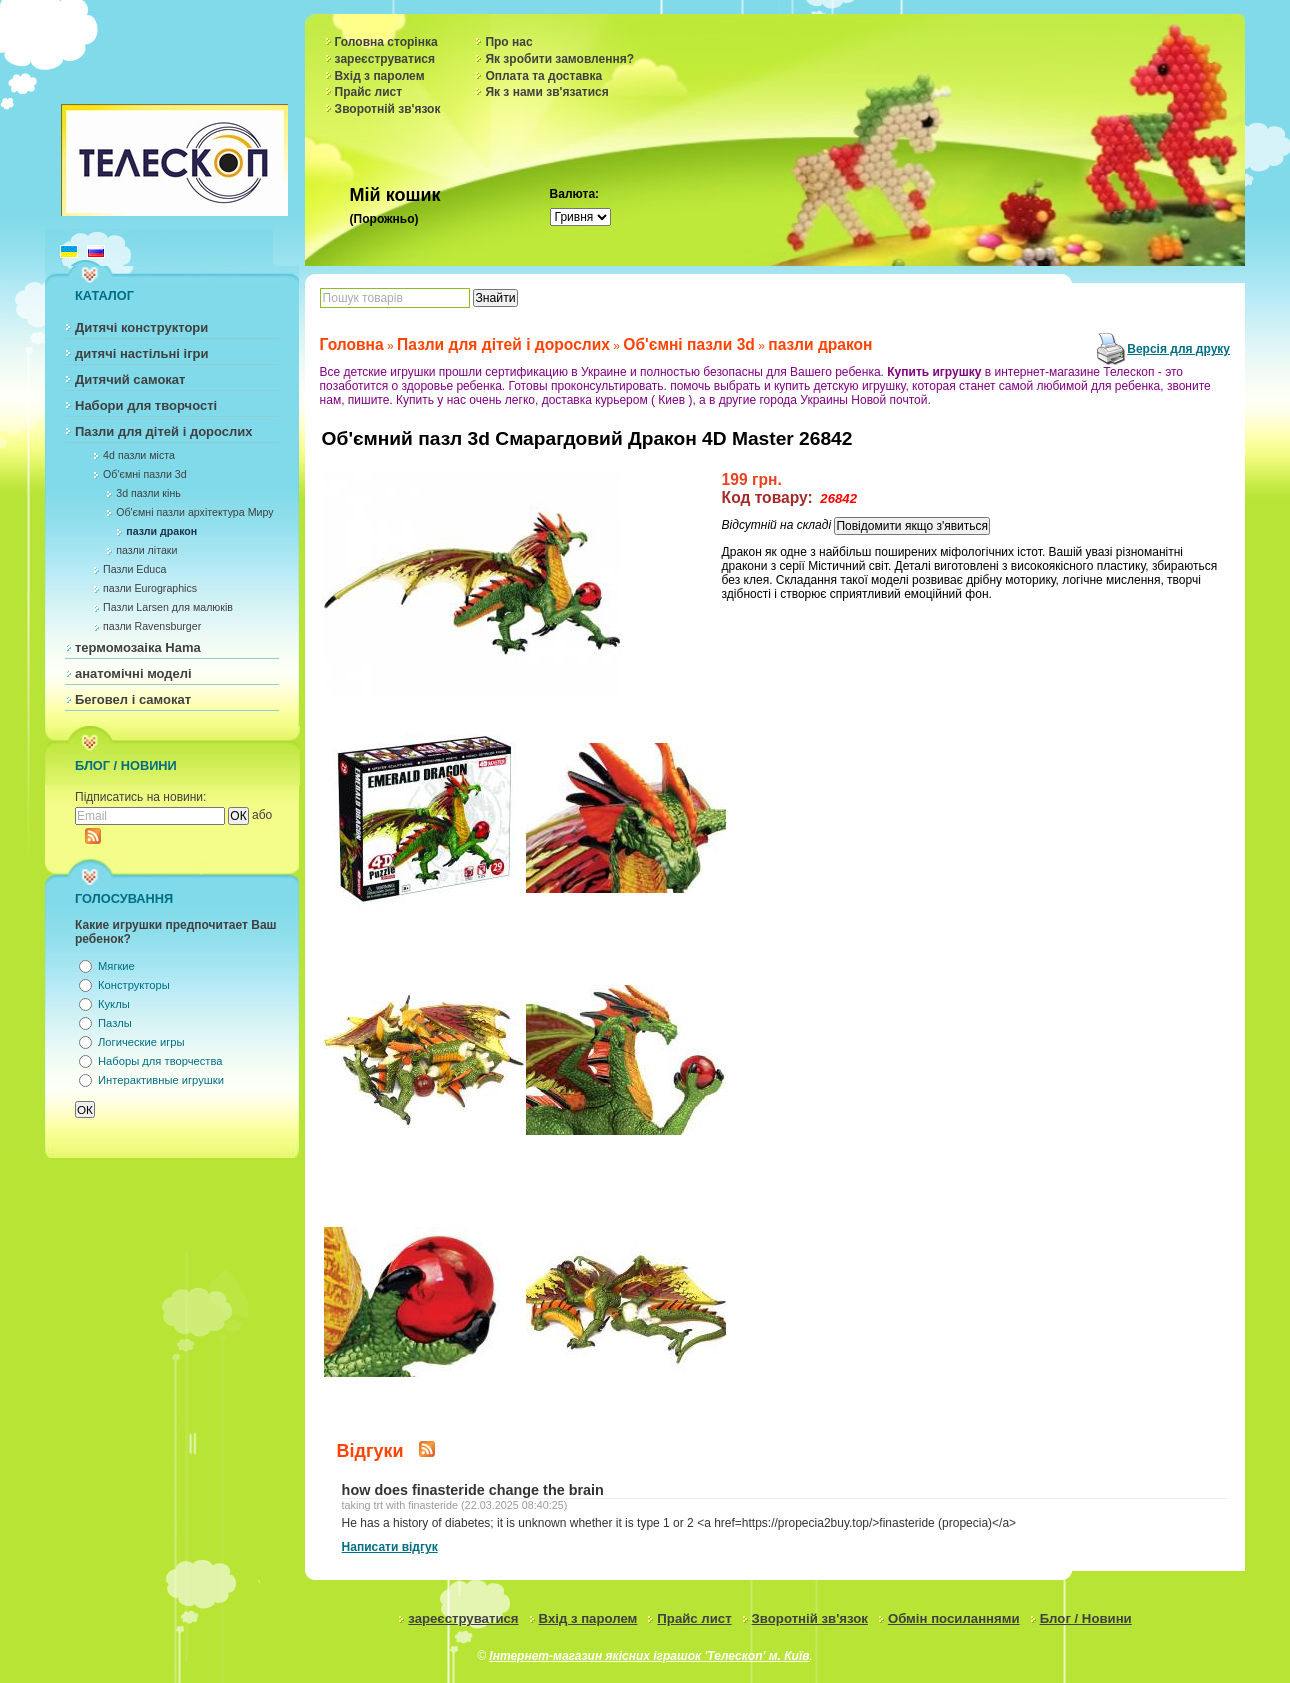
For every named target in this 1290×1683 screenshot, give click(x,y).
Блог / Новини (1086, 1618)
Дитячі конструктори (141, 327)
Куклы (114, 1004)
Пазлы (115, 1023)
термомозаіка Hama (138, 647)
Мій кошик (395, 195)
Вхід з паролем (380, 76)
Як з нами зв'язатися (546, 92)
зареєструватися (385, 59)
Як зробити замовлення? (559, 59)
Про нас (508, 42)
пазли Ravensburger (152, 626)
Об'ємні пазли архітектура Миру (194, 512)
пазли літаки (146, 550)
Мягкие (116, 966)
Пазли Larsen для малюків (168, 607)
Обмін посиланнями (954, 1618)
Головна (352, 344)
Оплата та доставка (543, 76)
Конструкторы (134, 985)
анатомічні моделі (133, 673)
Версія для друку (1178, 349)
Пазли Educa (134, 569)
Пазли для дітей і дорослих (164, 431)
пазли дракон (161, 531)
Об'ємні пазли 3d (145, 474)
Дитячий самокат (130, 379)
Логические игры (141, 1042)
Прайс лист (369, 92)
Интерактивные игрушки (161, 1080)
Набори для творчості (146, 405)
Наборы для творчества (160, 1061)
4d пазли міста (139, 455)
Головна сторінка (386, 42)
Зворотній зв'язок (388, 109)
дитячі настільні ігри (142, 353)
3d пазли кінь (148, 493)
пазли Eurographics (150, 588)
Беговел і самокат (133, 699)
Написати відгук (390, 1547)
